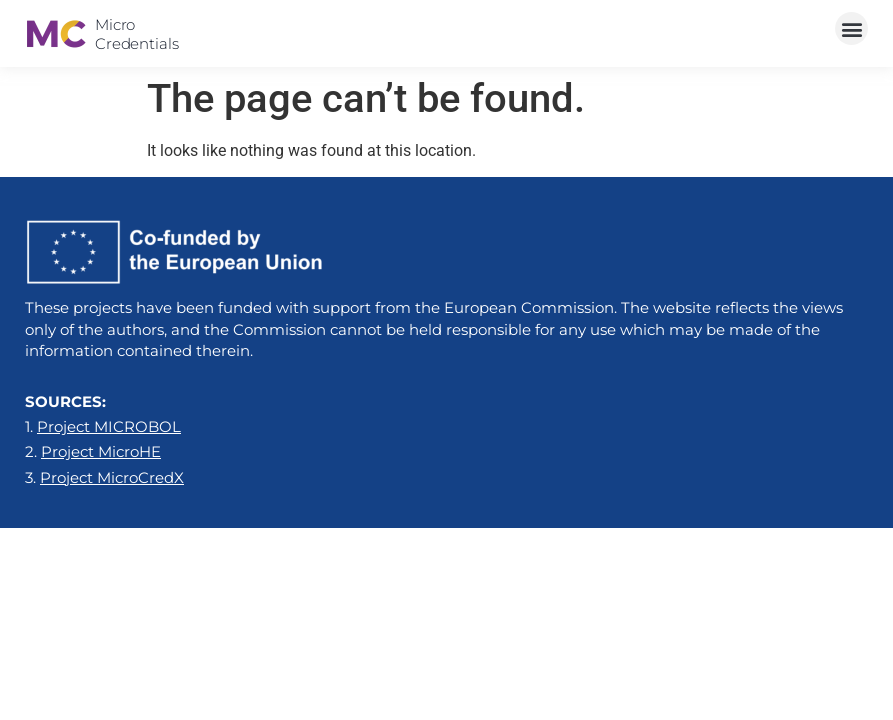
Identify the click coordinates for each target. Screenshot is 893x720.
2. (93, 451)
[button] (851, 28)
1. (103, 426)
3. (104, 477)
